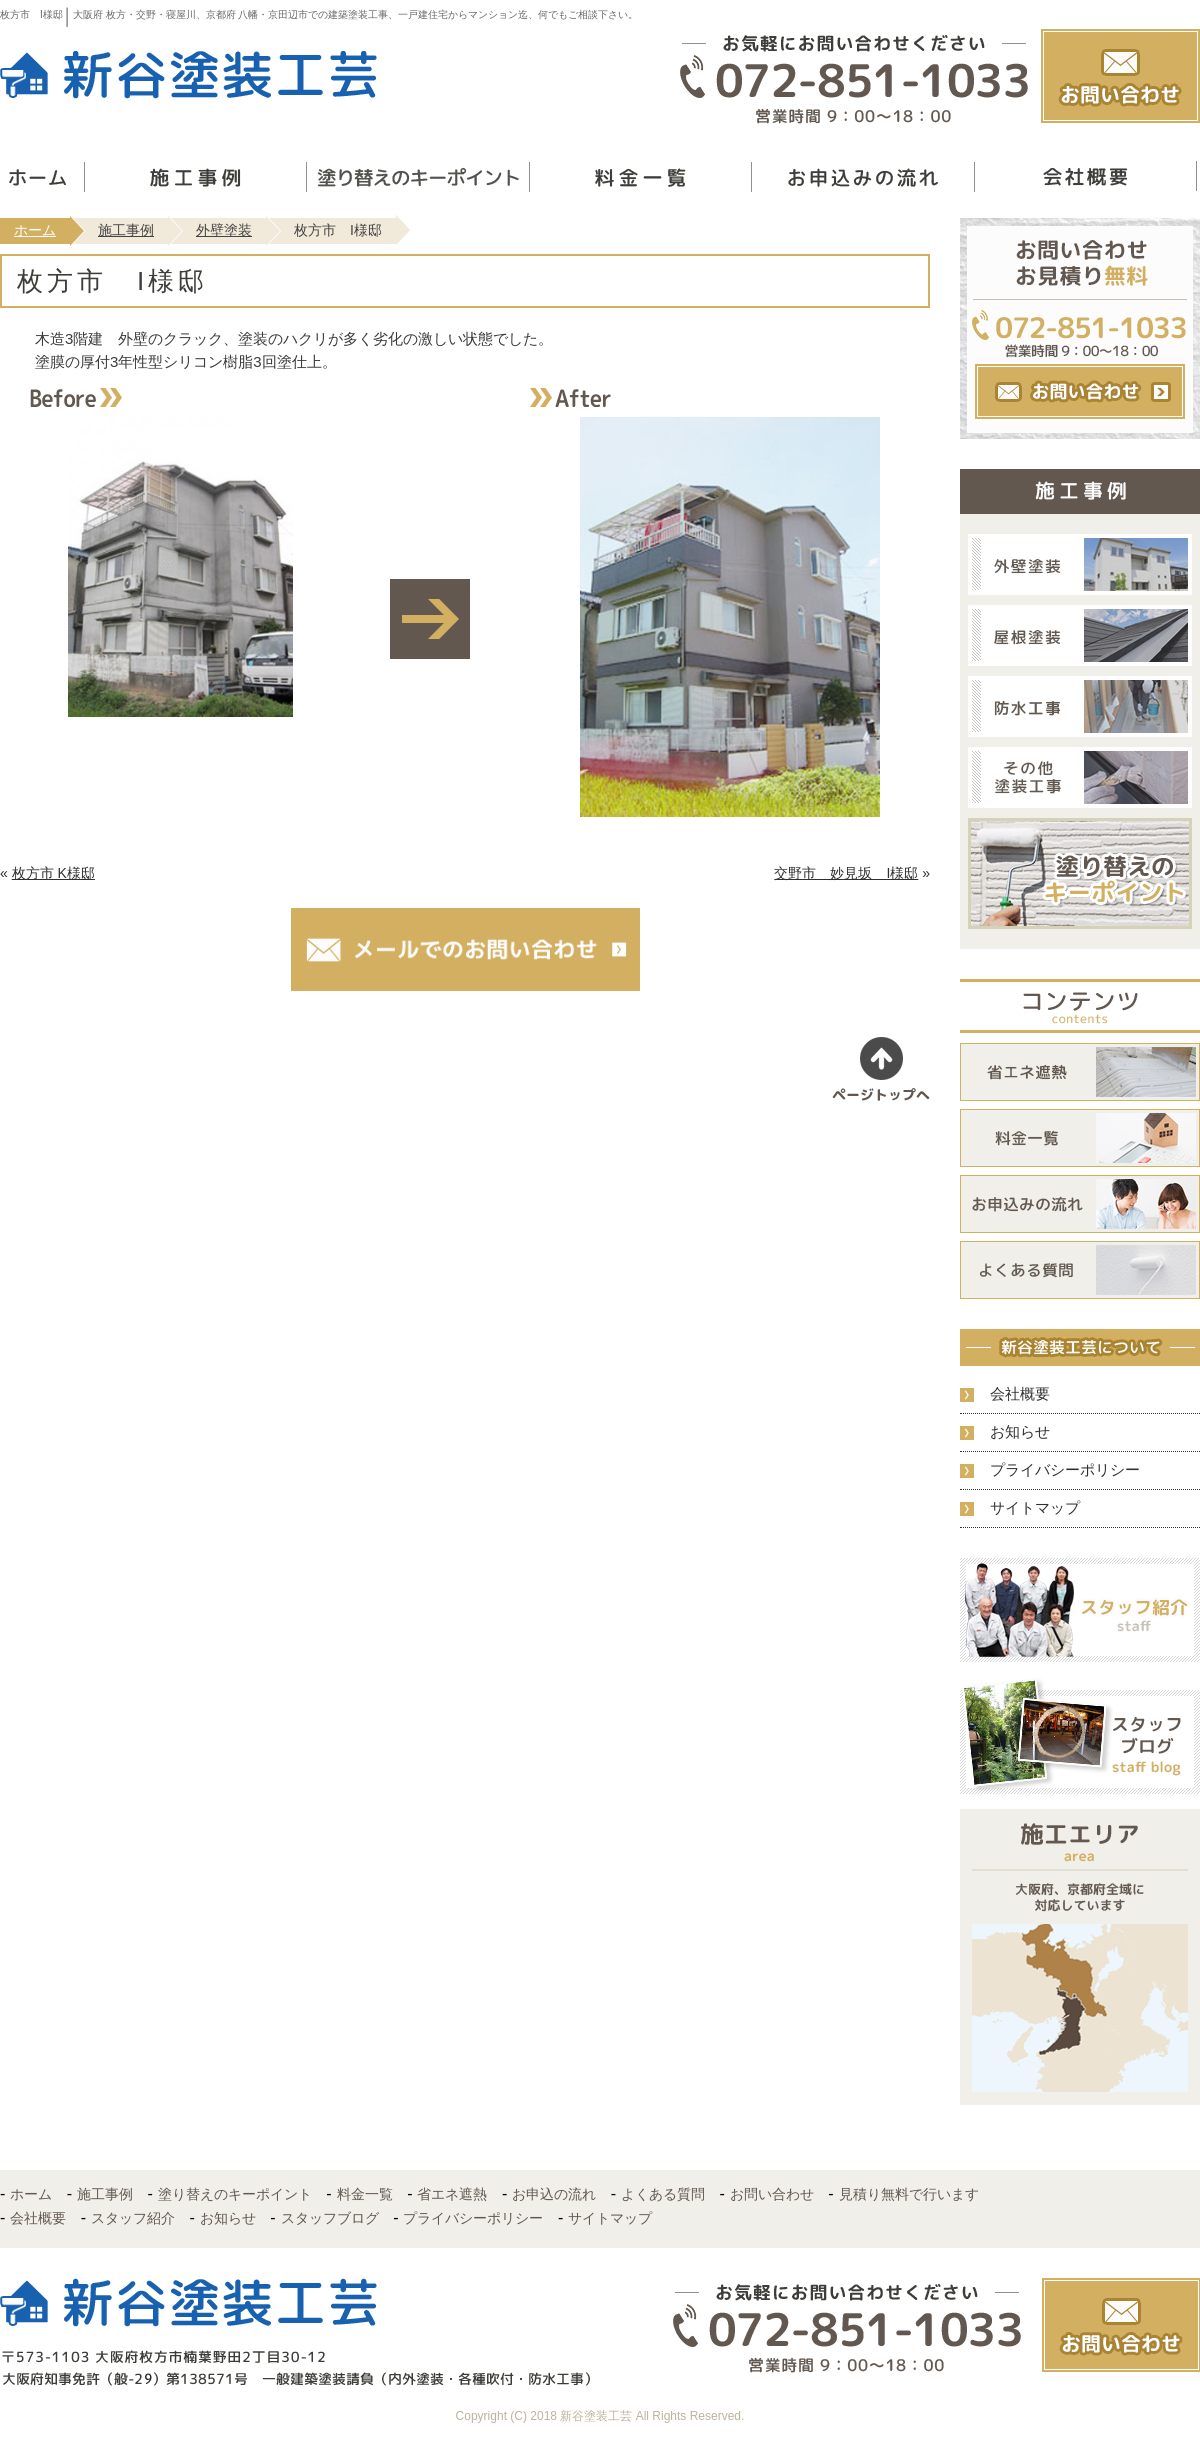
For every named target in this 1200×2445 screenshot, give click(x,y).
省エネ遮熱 (452, 2194)
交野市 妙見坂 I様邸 (846, 873)
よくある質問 (663, 2194)
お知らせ (1020, 1431)
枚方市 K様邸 (53, 873)
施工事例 (126, 230)
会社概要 (1020, 1393)
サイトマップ (1035, 1507)
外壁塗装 (224, 230)
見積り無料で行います (909, 2194)
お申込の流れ (554, 2194)
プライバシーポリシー (1065, 1469)
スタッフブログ (330, 2218)
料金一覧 (365, 2194)
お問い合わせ (772, 2194)
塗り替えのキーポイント (235, 2194)
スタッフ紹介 (133, 2218)
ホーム (35, 230)
